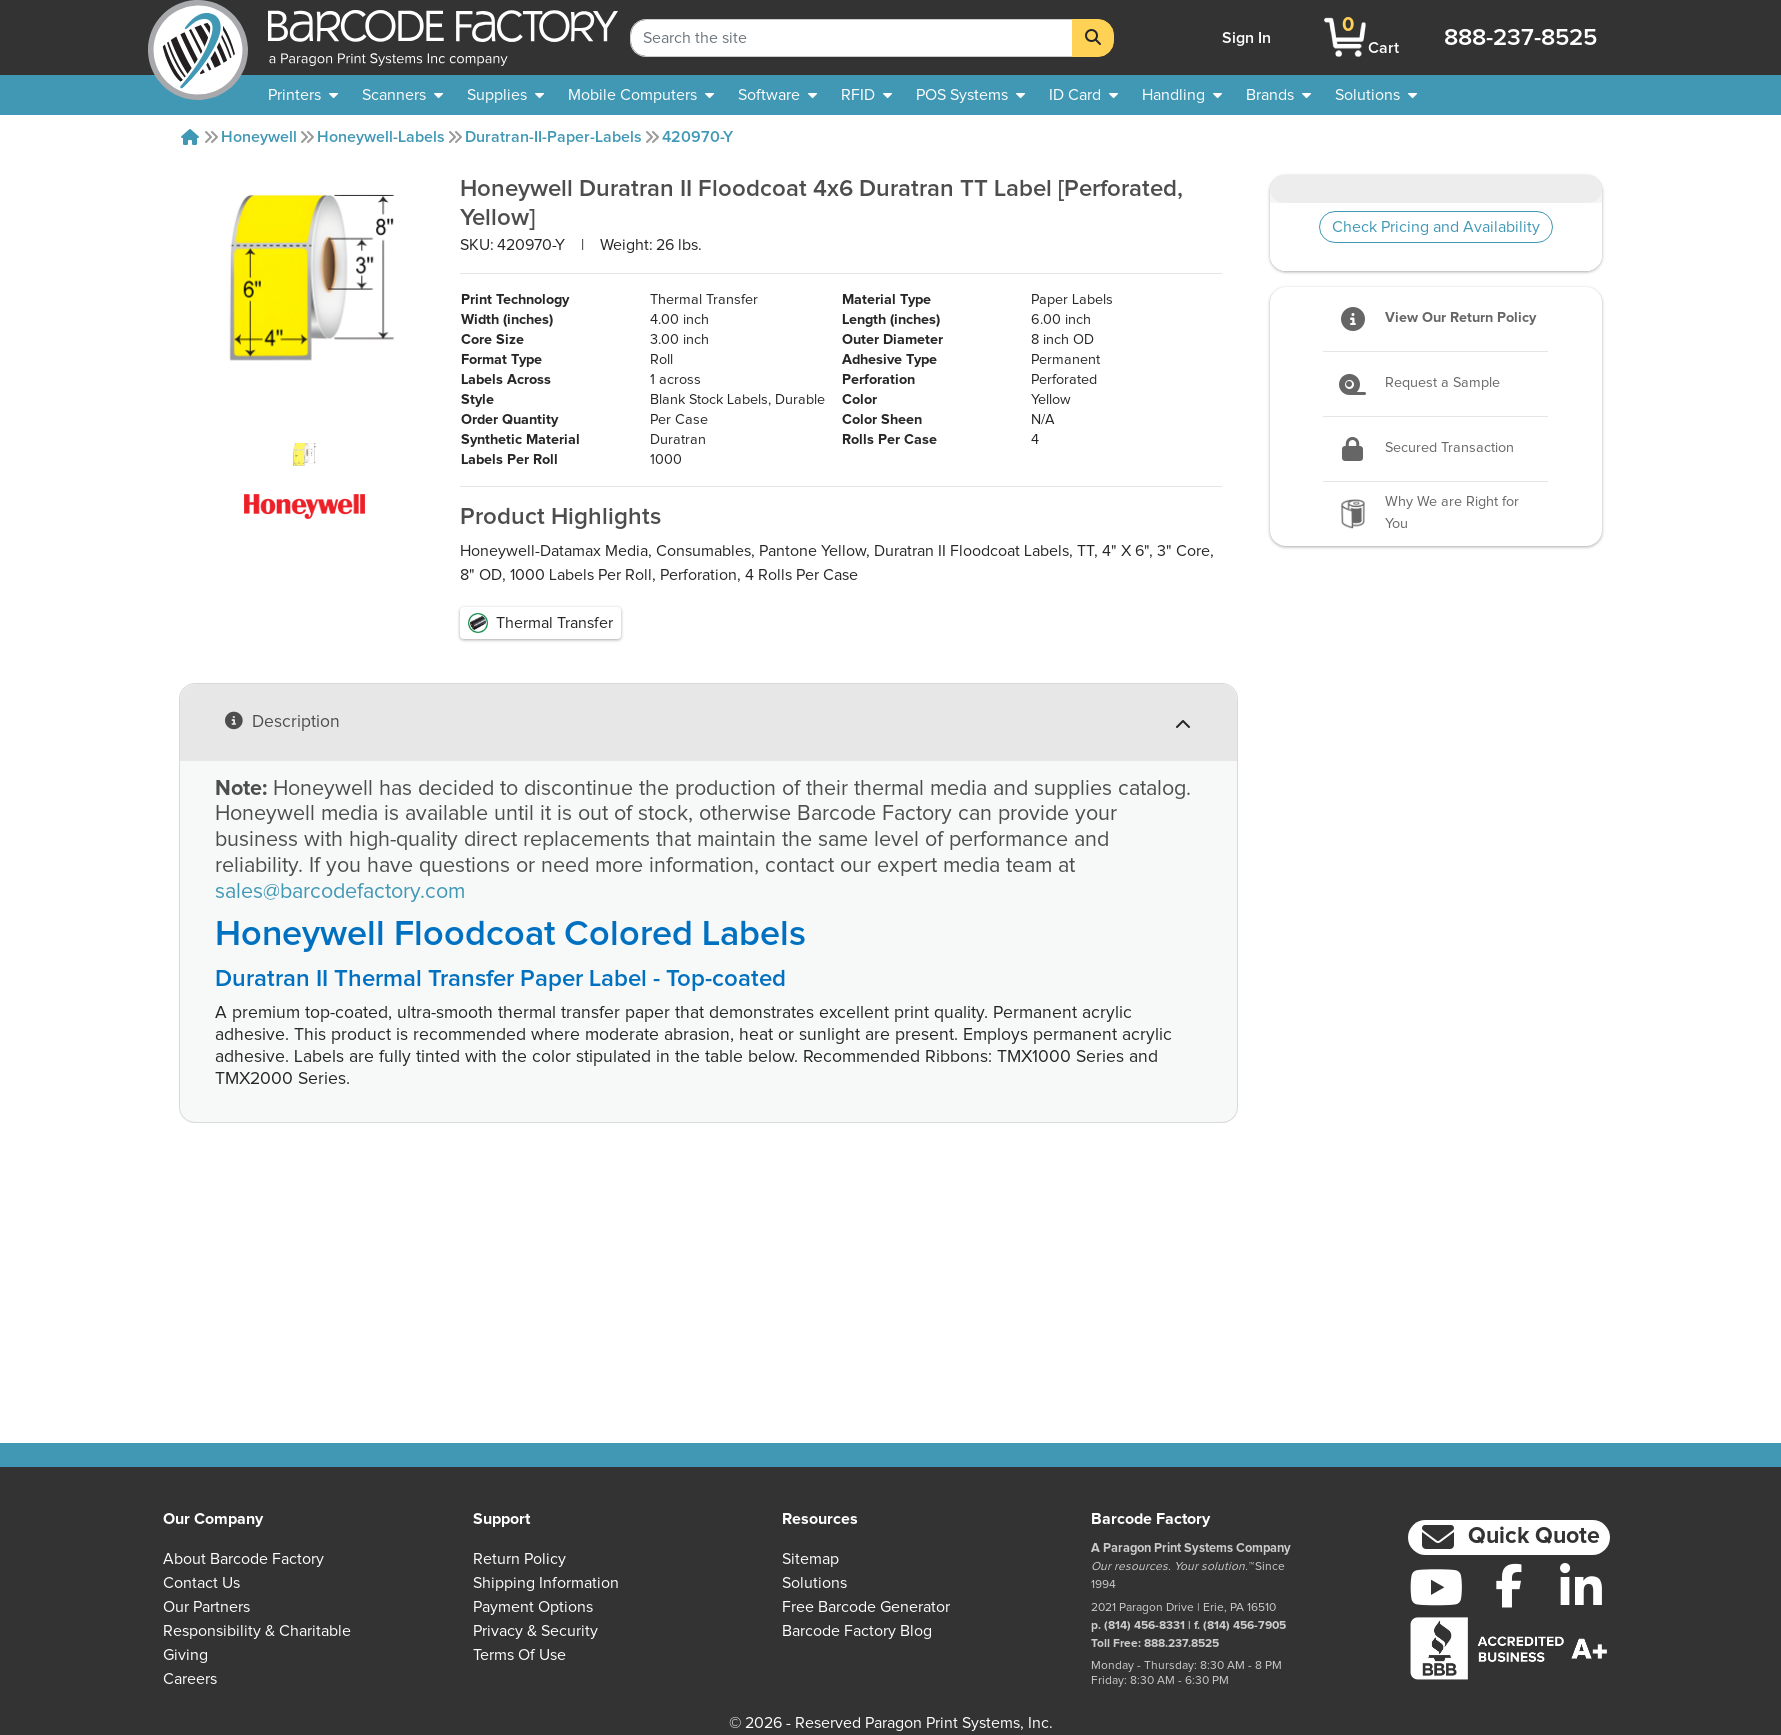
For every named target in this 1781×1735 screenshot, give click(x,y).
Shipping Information (546, 1583)
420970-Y (697, 137)
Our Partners (206, 1607)
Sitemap (810, 1559)
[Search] (1093, 38)
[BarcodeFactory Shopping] (1345, 37)
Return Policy (519, 1559)
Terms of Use (519, 1655)
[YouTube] (1436, 1587)
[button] (1508, 1537)
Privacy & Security (535, 1631)
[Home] (190, 137)
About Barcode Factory (243, 1559)
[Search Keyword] (851, 38)
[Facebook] (1509, 1585)
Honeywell (259, 137)
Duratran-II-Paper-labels (553, 137)
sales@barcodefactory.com (340, 1052)
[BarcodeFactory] (198, 37)
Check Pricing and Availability (1436, 227)
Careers (190, 1679)
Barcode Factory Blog (857, 1631)
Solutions (814, 1583)
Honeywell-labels (381, 137)
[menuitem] (303, 95)
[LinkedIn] (1581, 1587)
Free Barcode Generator (866, 1607)
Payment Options (533, 1607)
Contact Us (201, 1583)
